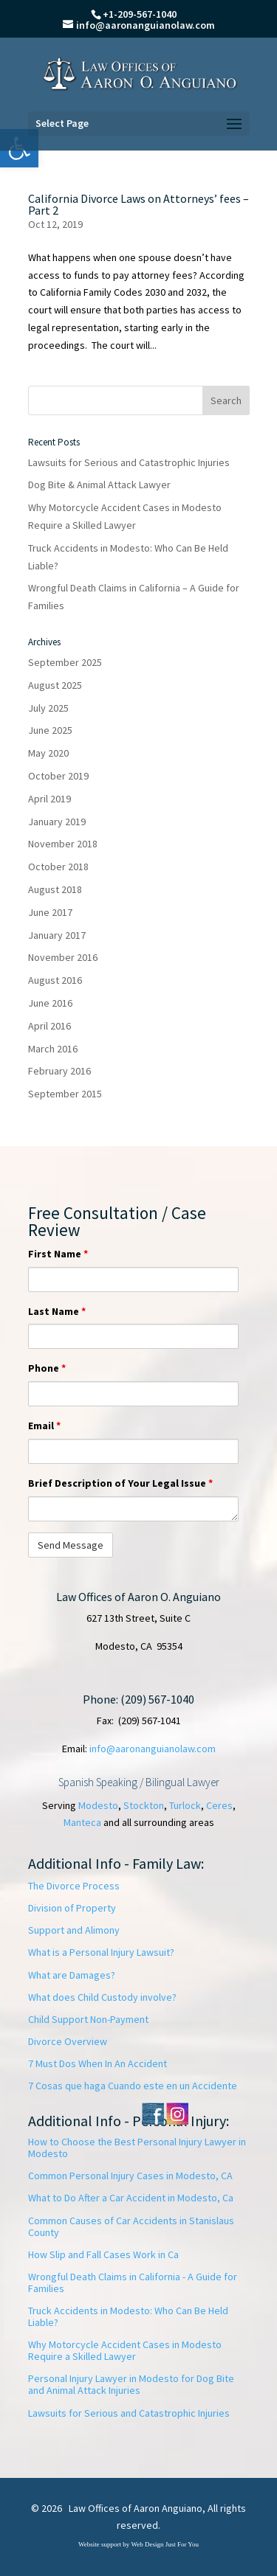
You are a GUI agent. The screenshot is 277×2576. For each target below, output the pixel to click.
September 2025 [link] (65, 662)
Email (44, 1425)
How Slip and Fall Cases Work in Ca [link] (103, 2254)
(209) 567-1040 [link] (157, 1699)
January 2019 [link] (57, 821)
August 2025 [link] (55, 685)
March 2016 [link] (53, 1048)
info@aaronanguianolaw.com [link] (152, 1748)
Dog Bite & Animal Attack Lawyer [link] (99, 484)
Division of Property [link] (72, 1907)
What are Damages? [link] (71, 1975)
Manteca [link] (82, 1822)
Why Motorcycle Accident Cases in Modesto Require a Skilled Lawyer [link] (125, 2350)
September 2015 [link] (65, 1093)
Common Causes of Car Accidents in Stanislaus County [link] (131, 2226)
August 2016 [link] (55, 980)
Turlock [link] (185, 1805)
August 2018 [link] (55, 889)
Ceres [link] (219, 1805)
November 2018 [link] (63, 843)
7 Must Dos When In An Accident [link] (97, 2063)
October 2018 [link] (58, 866)
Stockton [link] (143, 1805)
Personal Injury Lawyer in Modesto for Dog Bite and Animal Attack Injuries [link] (131, 2384)
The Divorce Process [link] (74, 1885)
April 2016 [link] (49, 1025)
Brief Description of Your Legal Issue (120, 1483)
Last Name (57, 1311)
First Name (58, 1253)
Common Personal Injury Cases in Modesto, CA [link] (130, 2175)
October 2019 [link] (58, 775)
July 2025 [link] (48, 708)
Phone (47, 1368)
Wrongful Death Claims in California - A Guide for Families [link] (132, 2282)
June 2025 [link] (50, 730)
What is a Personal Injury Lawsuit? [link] (101, 1952)
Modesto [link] (98, 1805)
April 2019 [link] (49, 798)
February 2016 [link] (59, 1070)
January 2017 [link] (57, 935)
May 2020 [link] (48, 753)
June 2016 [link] (50, 1003)
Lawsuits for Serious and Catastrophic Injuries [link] (129, 462)
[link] (139, 73)
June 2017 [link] (50, 912)
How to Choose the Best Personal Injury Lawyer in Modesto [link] (137, 2147)
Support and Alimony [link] (74, 1930)
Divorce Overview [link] (67, 2041)
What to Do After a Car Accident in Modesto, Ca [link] (130, 2197)
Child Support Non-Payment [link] (88, 2019)
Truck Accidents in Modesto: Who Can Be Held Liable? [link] (128, 2316)
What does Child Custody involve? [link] (102, 1997)
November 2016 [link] (63, 957)
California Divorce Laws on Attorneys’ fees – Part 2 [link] (138, 204)
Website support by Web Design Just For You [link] (138, 2544)
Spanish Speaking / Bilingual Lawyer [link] (138, 1782)
